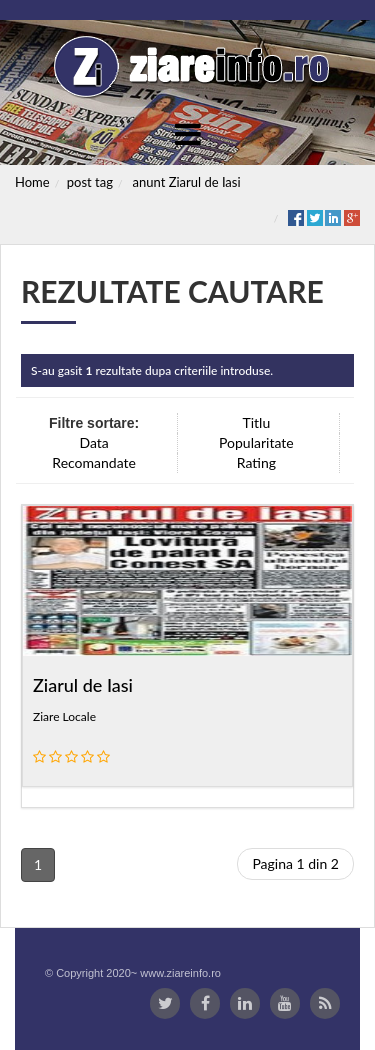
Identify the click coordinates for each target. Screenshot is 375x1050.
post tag (90, 182)
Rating (256, 462)
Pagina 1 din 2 (295, 863)
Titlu (256, 422)
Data (93, 442)
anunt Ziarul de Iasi (187, 182)
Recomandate (94, 462)
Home (32, 182)
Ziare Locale (64, 716)
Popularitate (256, 442)
